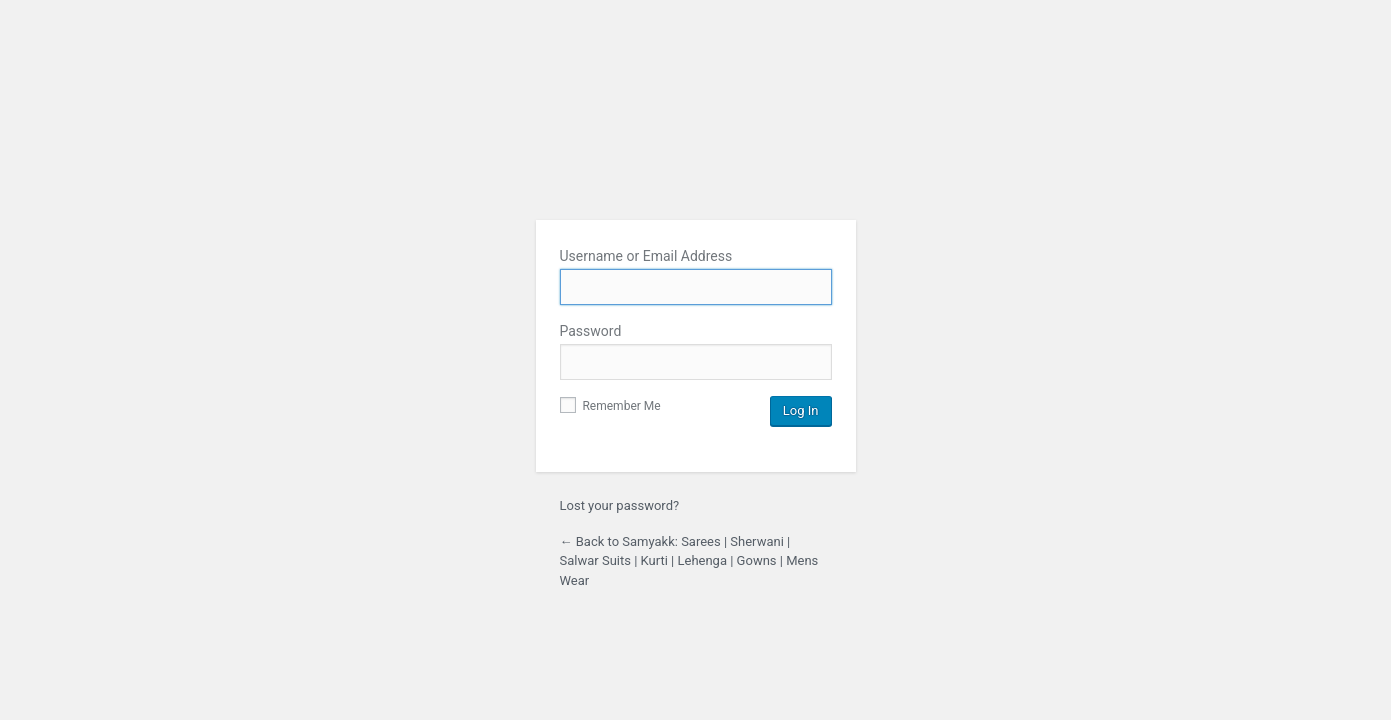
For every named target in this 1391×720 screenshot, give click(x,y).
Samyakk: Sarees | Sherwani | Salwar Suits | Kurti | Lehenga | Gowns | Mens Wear (696, 153)
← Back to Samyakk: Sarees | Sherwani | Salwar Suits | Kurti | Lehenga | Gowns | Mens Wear (689, 561)
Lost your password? (620, 505)
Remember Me (610, 406)
